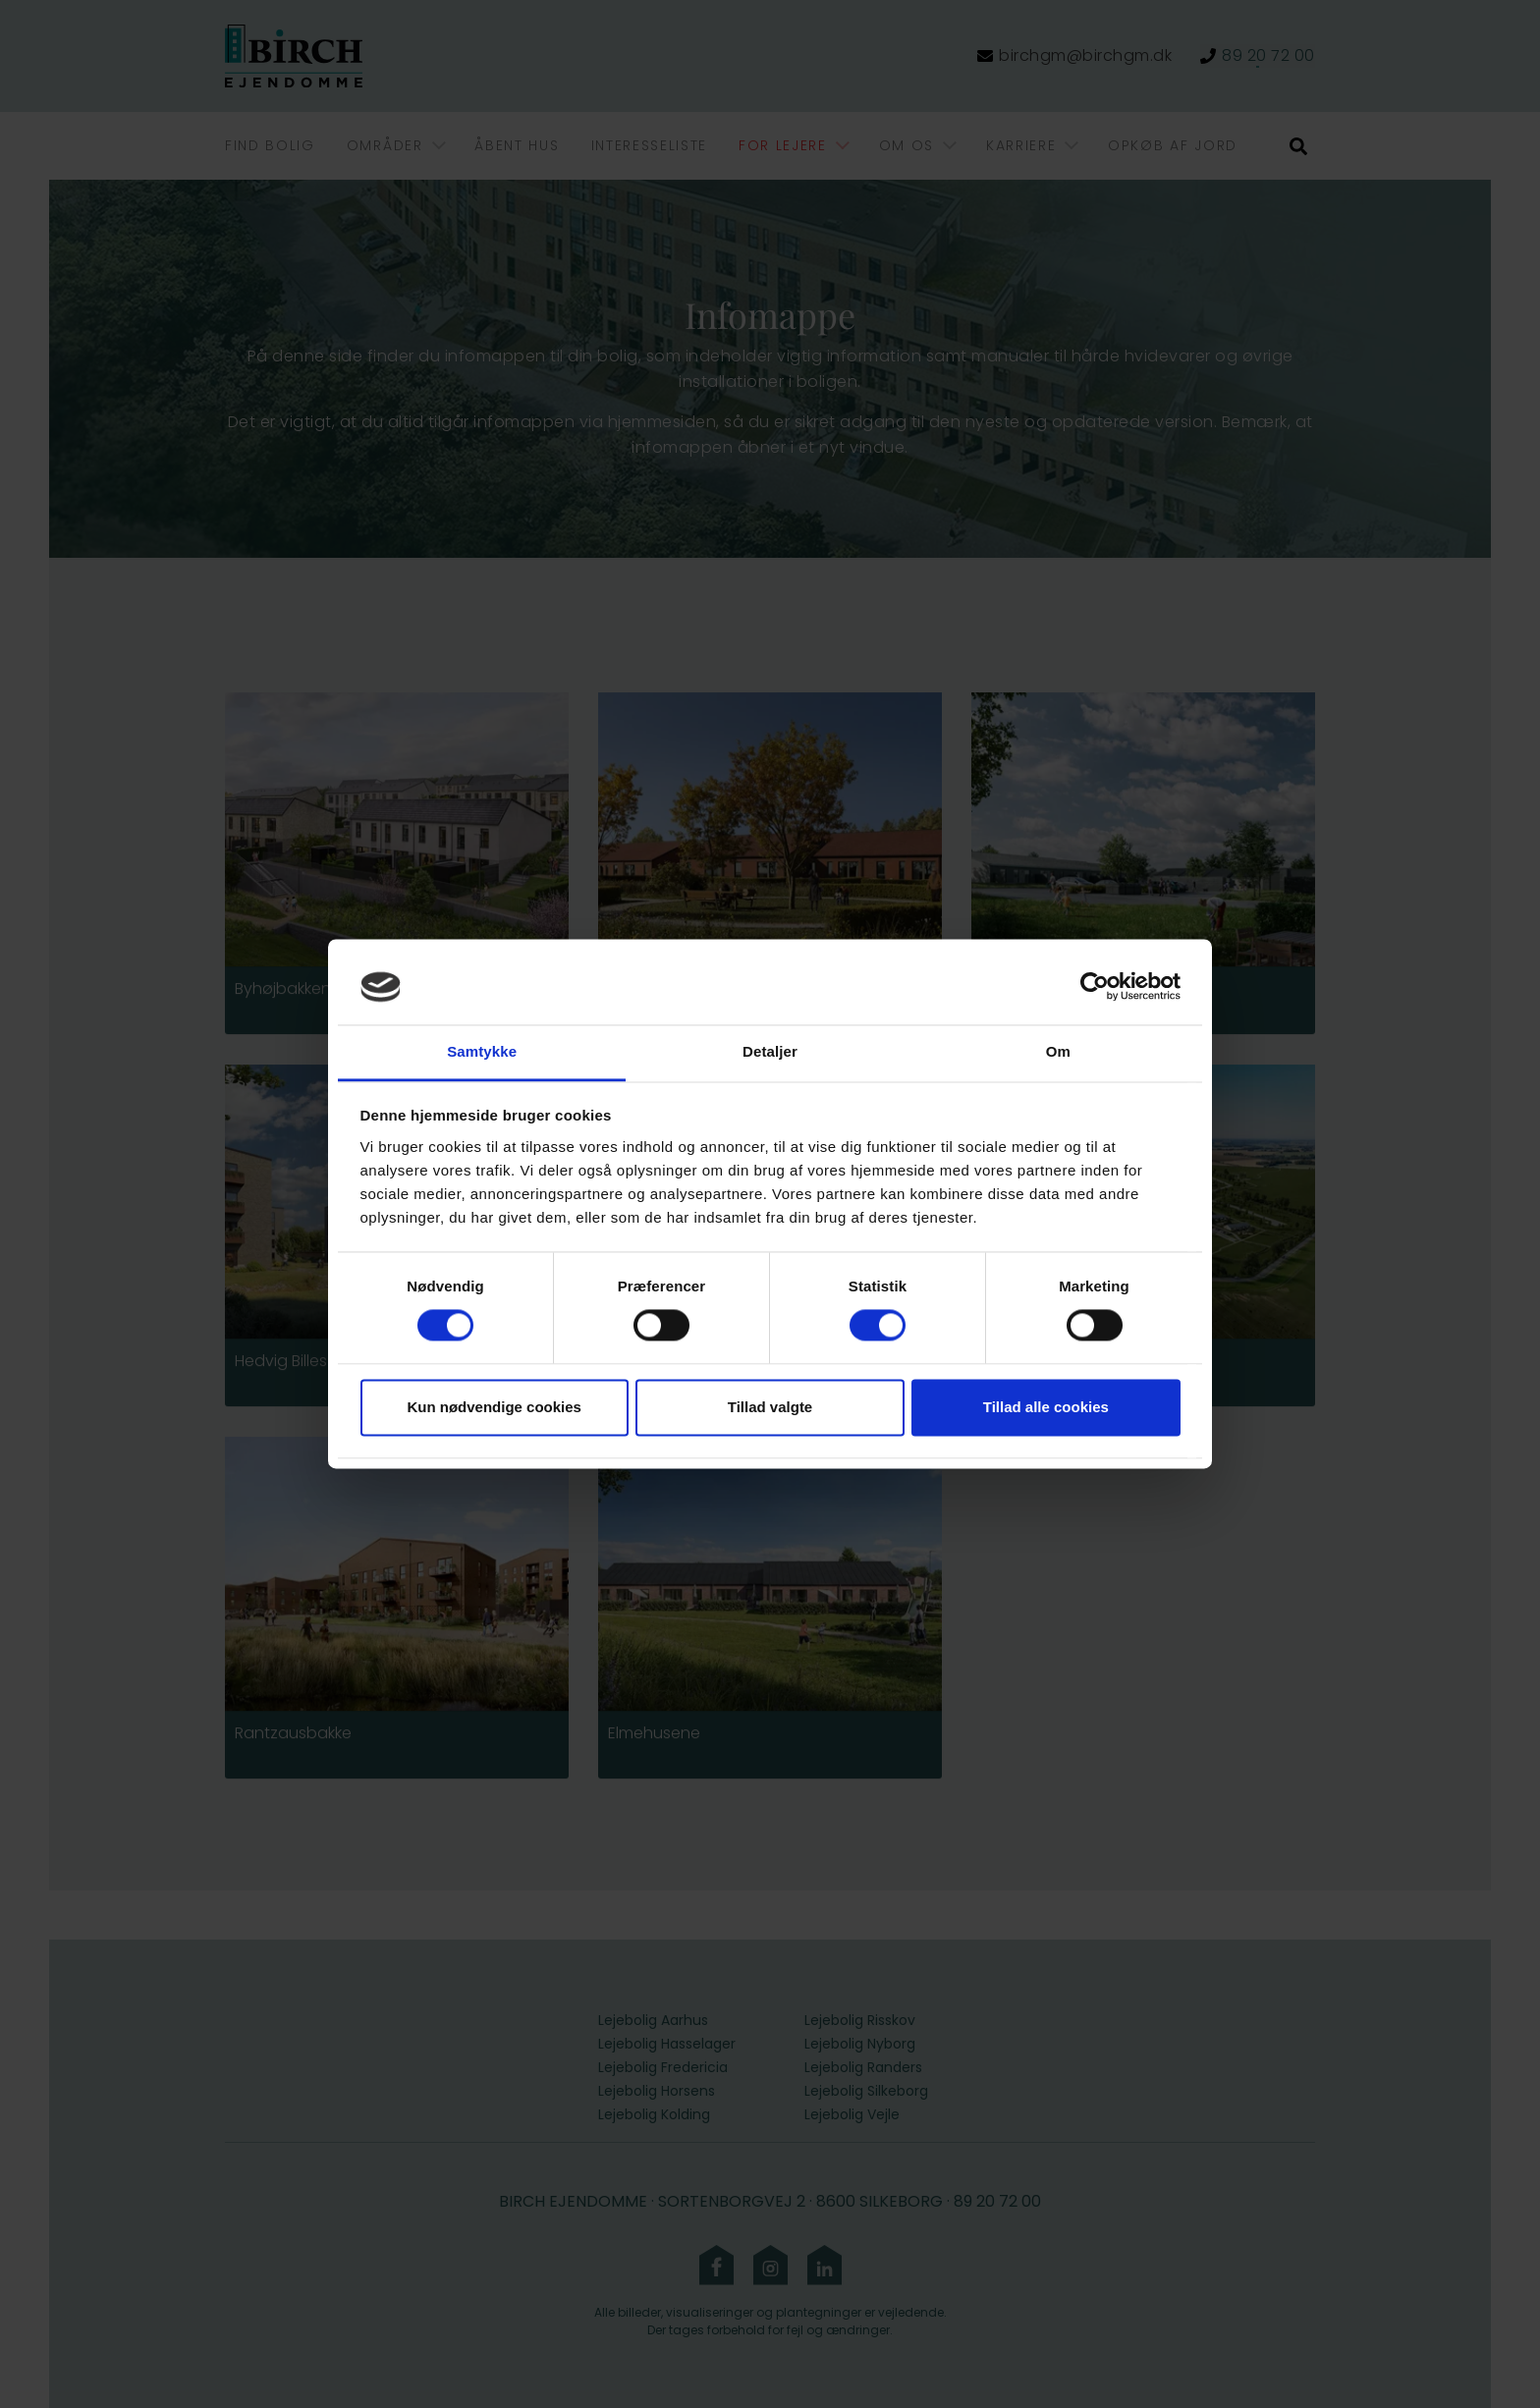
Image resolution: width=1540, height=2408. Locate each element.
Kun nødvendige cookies (494, 1406)
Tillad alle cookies (1046, 1406)
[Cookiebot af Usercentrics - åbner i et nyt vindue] (1095, 987)
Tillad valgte (770, 1406)
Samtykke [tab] (482, 1051)
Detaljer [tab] (770, 1051)
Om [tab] (1058, 1051)
